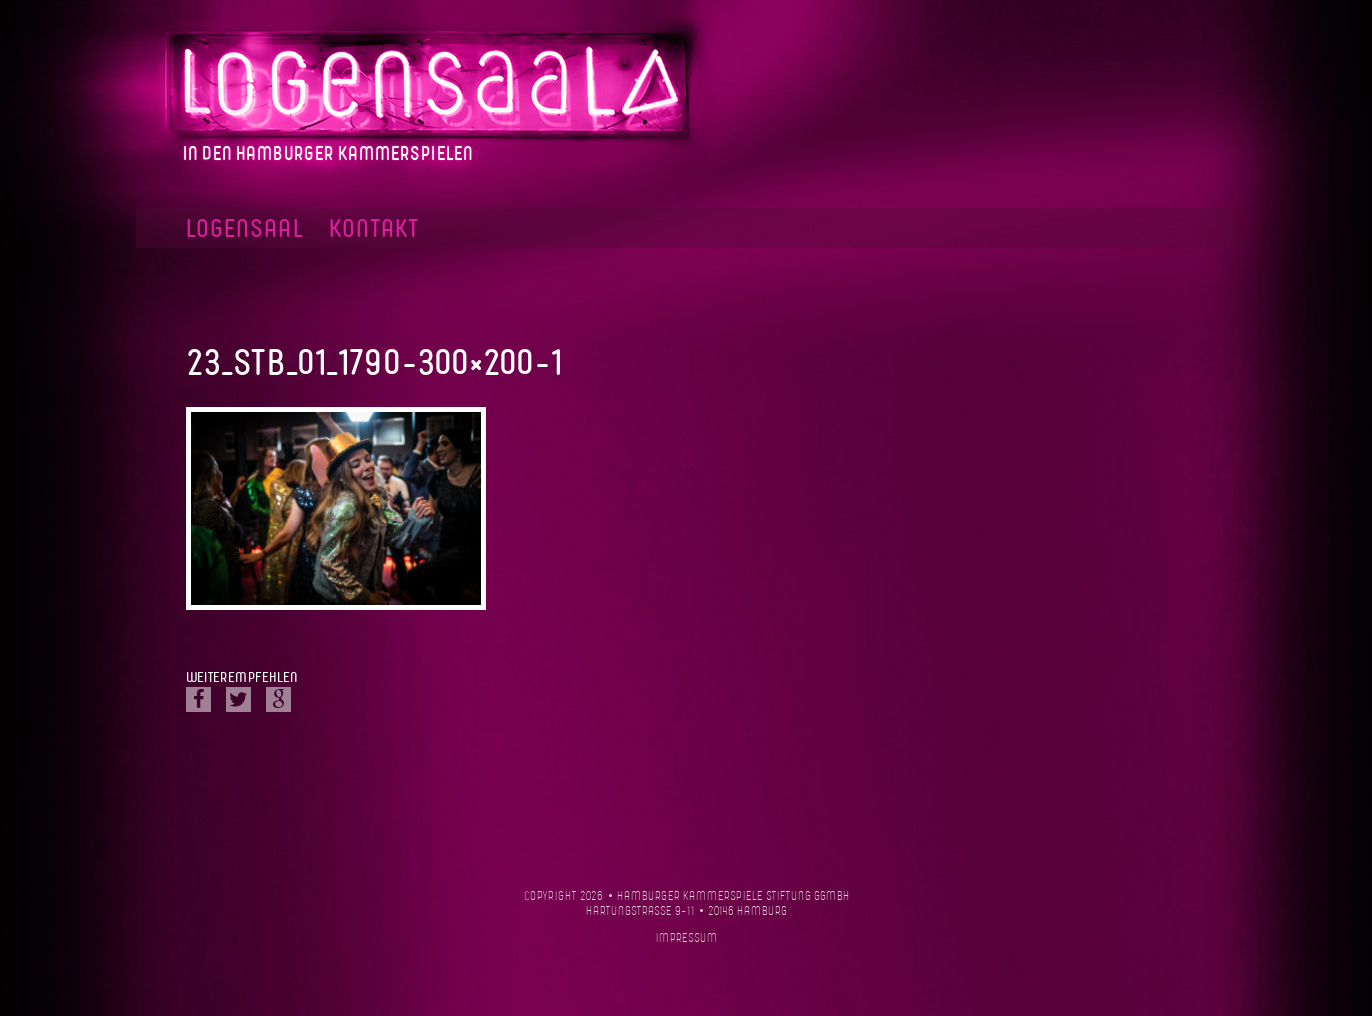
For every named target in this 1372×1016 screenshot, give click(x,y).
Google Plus (278, 699)
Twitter (238, 699)
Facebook (1123, 228)
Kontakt (374, 229)
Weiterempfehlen (241, 678)
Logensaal (245, 229)
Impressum (686, 938)
